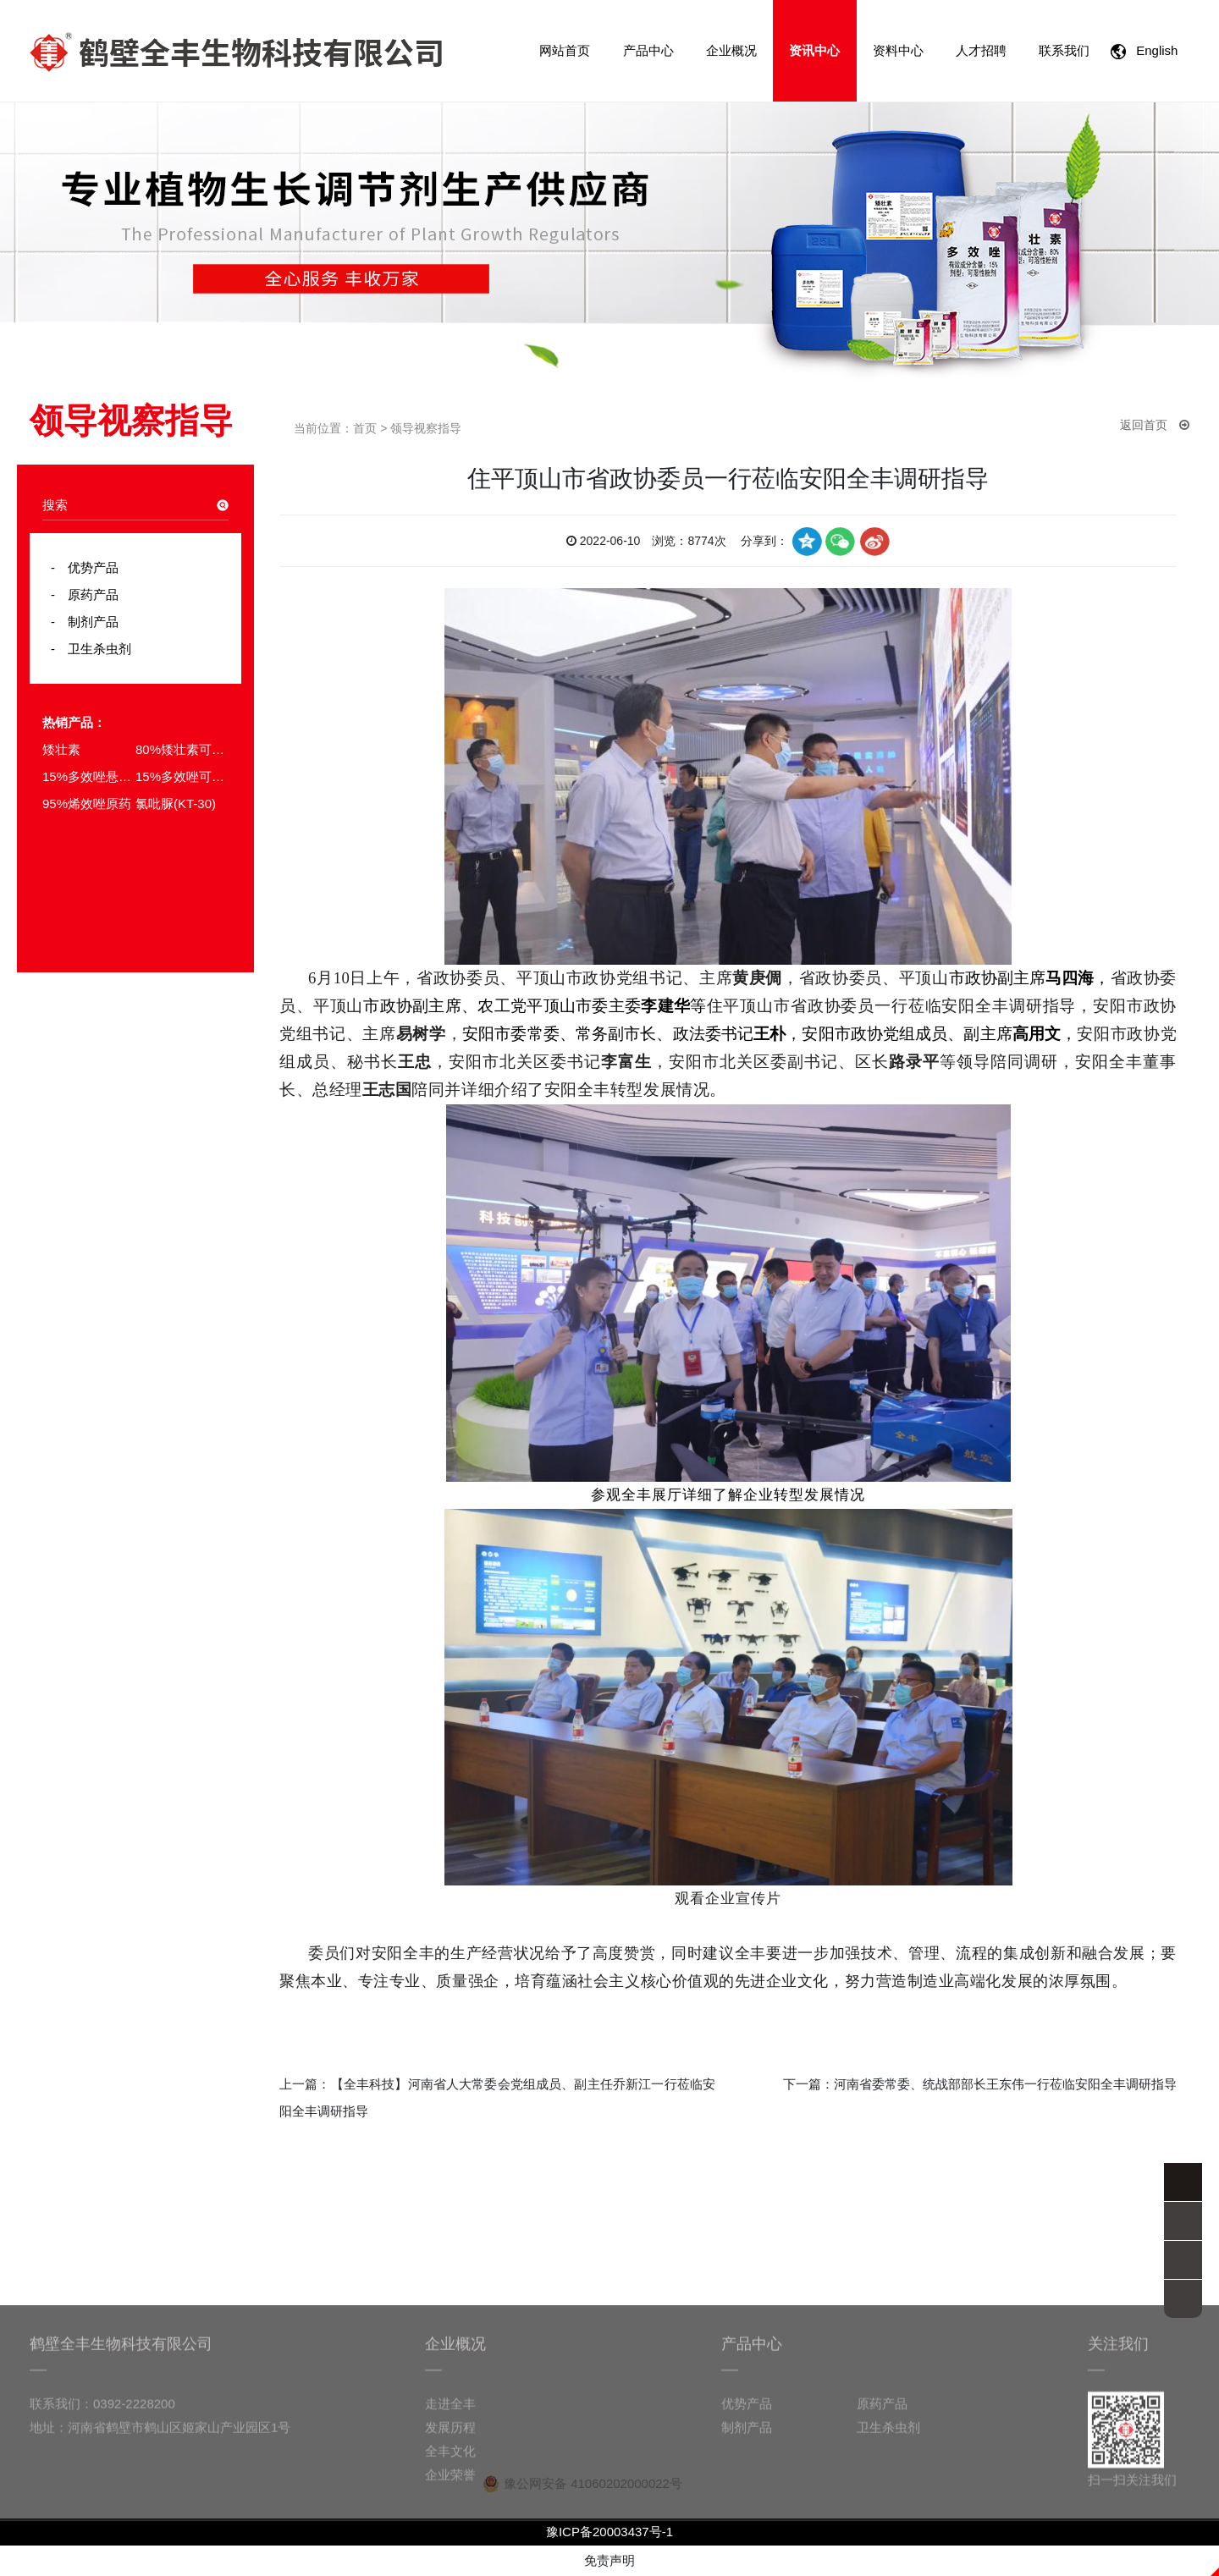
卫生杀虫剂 (93, 648)
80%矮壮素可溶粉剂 (182, 749)
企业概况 (731, 50)
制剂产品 (87, 621)
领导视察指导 (425, 428)
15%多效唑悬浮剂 (88, 776)
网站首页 (564, 50)
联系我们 (1064, 50)
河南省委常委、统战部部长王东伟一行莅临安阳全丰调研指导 (1005, 2084)
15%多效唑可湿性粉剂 (182, 776)
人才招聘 (981, 50)
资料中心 (898, 50)
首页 (365, 428)
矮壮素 (61, 749)
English (1148, 51)
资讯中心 (814, 50)
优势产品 (87, 567)
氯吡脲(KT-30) (175, 803)
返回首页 (1154, 425)
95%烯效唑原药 (86, 803)
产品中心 (648, 50)
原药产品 (87, 594)
